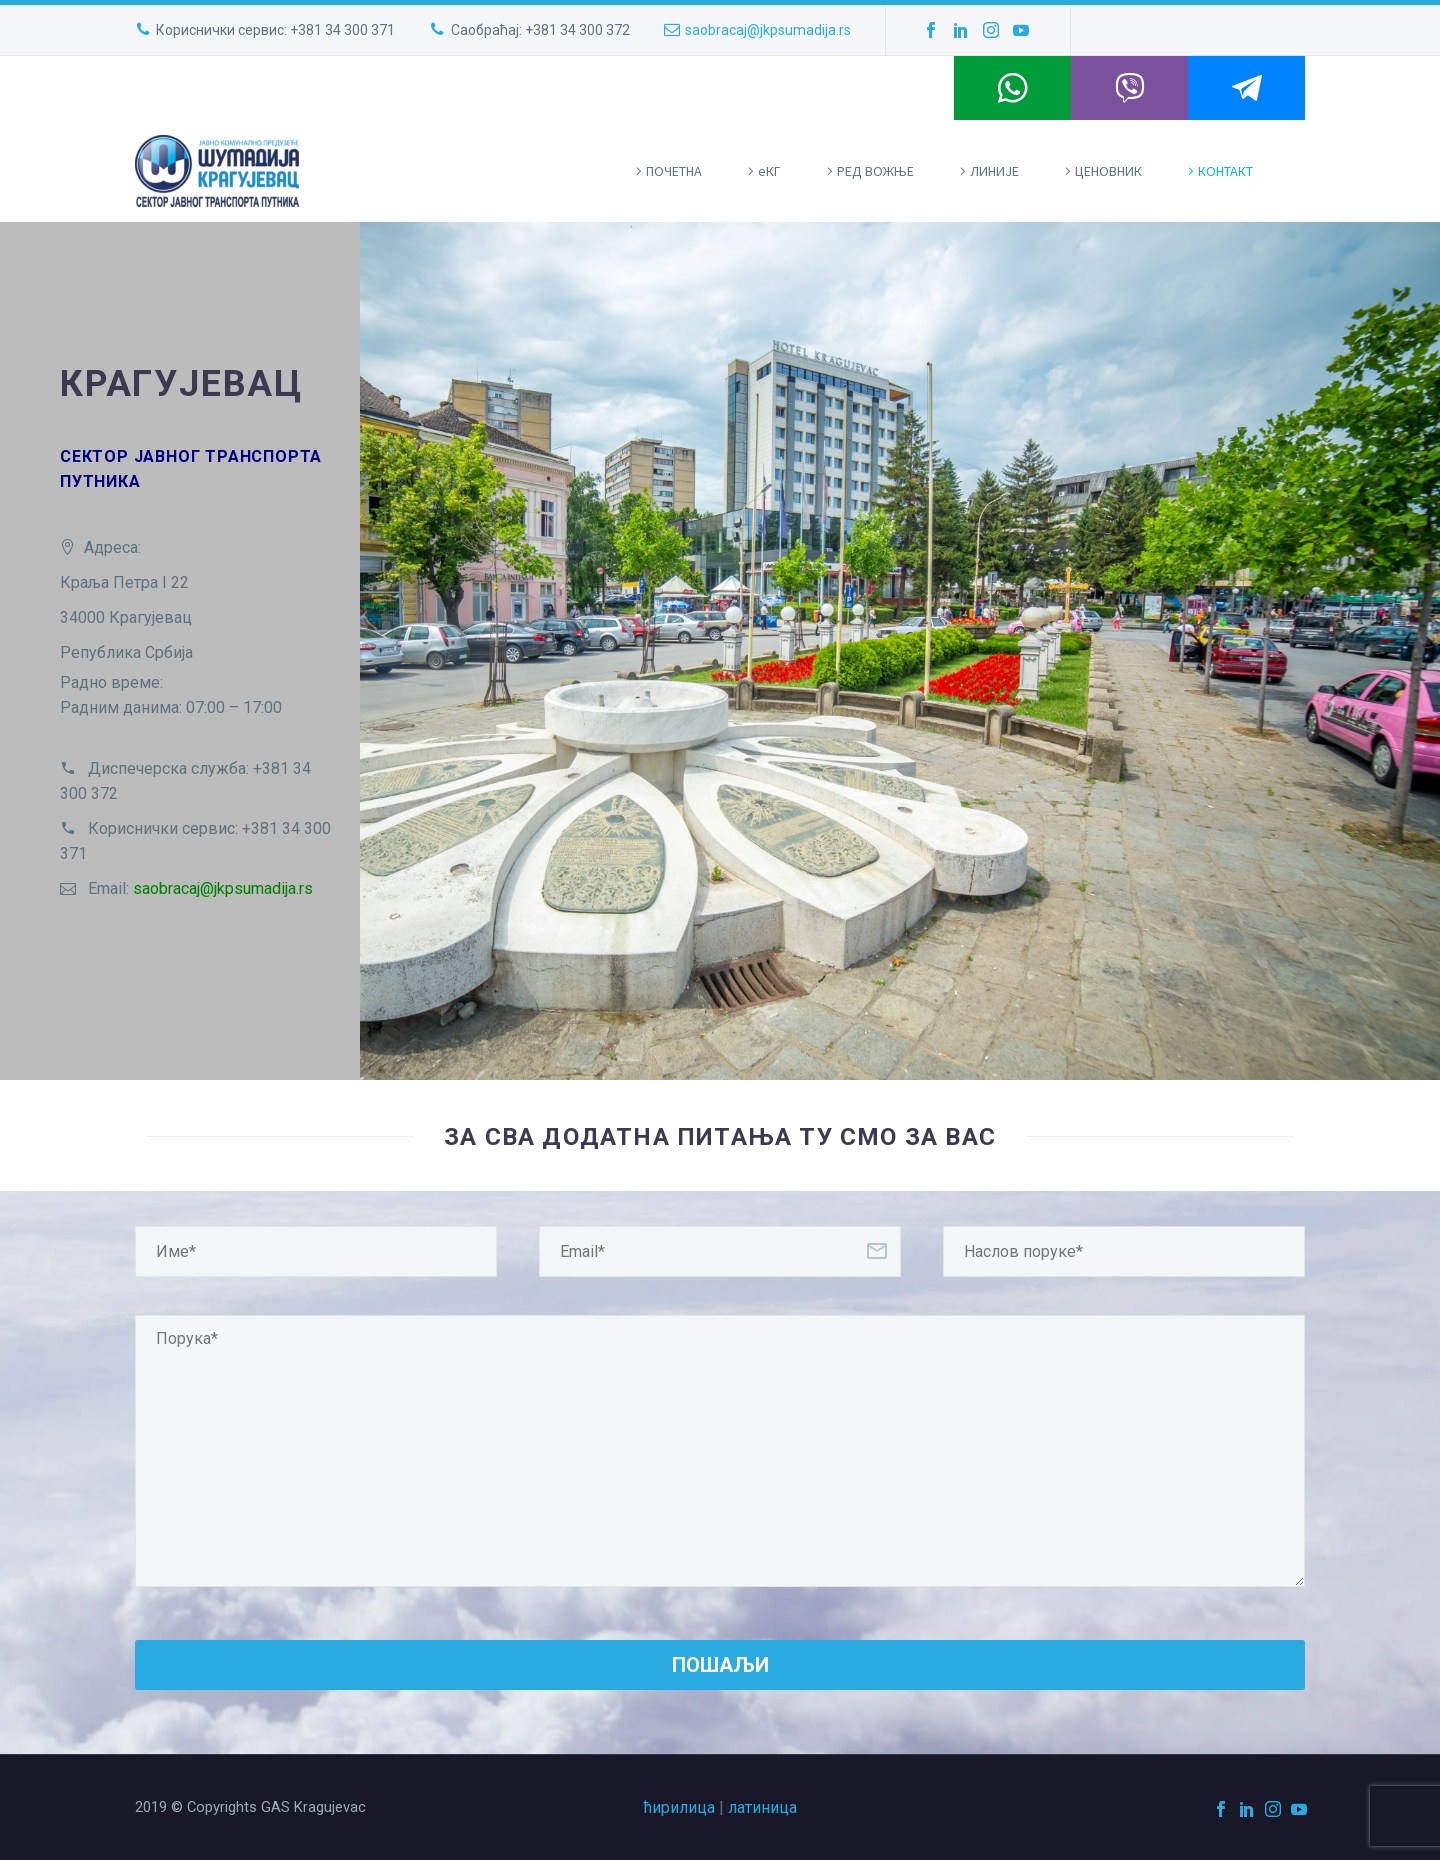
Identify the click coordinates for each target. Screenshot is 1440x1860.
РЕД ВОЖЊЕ (875, 171)
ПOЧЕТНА (674, 171)
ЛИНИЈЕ (994, 171)
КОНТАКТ (1225, 171)
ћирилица (679, 1807)
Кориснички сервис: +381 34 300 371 (275, 30)
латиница (762, 1807)
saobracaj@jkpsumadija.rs (768, 30)
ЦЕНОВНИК (1108, 171)
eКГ (769, 171)
